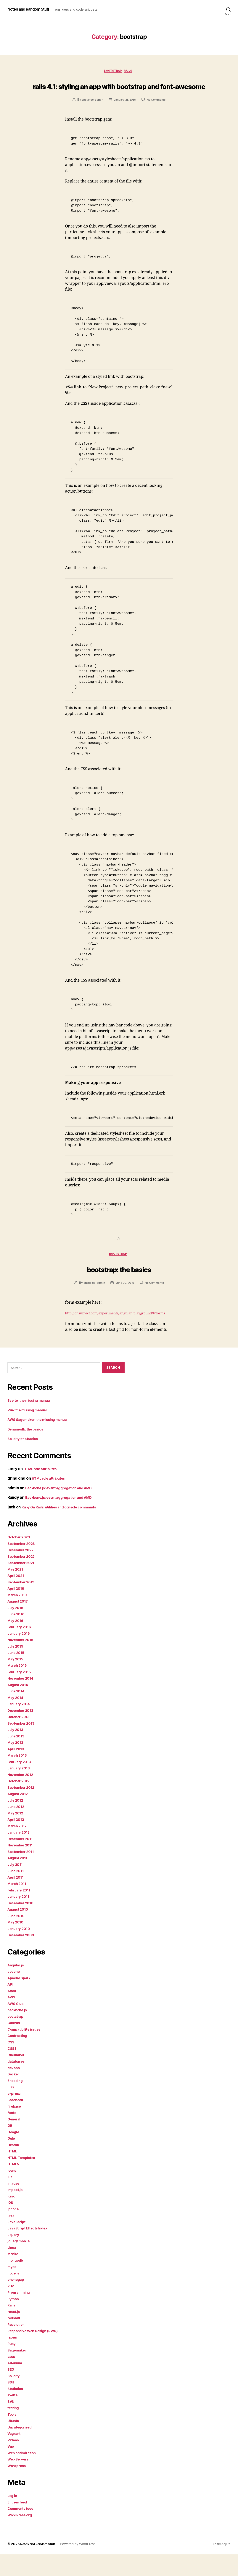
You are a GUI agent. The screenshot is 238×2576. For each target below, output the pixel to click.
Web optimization (23, 2474)
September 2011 (22, 1873)
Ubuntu (14, 2442)
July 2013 (16, 1751)
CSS (11, 2063)
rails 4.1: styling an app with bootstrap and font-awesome (119, 93)
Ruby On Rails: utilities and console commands (64, 1528)
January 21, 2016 (124, 114)
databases (17, 2082)
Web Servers (19, 2480)
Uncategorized (21, 2448)
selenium (16, 2384)
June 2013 (17, 1757)
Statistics (16, 2410)
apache (14, 1993)
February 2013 (20, 1783)
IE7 (10, 2198)
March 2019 (18, 1616)
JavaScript (17, 2243)
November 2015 (22, 1661)
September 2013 (22, 1744)
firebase (15, 2127)
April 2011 (16, 1898)
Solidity (14, 2397)
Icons (12, 2191)
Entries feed (18, 2523)
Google (14, 2153)
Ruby (12, 2365)
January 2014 (20, 1725)
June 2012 (17, 1828)
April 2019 (17, 1610)
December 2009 (22, 1956)
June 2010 (17, 1937)
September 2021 (22, 1584)
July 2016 (16, 1629)
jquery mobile (20, 2262)
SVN (11, 2422)
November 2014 (22, 1699)
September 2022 (23, 1577)
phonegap (16, 2301)
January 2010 (20, 1950)
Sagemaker (18, 2371)
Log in (13, 2517)
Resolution (17, 2345)
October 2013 (20, 1738)
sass (11, 2378)
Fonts (12, 2134)
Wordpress (17, 2487)
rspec (12, 2358)
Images (14, 2204)
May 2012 (16, 1834)
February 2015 (20, 1693)
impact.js (16, 2211)
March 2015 (18, 1687)
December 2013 (22, 1731)
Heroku (14, 2166)
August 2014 (19, 1706)
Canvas (14, 2044)
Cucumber (17, 2076)
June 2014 (17, 1712)
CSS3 (12, 2070)
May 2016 (16, 1642)
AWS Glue (16, 2025)
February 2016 (21, 1648)
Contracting (18, 2057)
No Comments (157, 114)
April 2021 (17, 1597)
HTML (13, 2172)
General (14, 2140)
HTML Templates (23, 2179)
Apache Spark (20, 1999)
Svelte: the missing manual (32, 1422)
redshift (14, 2339)
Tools (12, 2435)
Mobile (13, 2275)
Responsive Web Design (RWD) (36, 2352)
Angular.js (17, 1986)
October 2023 (20, 1558)
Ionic (11, 2217)
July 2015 (16, 1667)
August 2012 (19, 1815)
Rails (130, 71)
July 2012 (16, 1821)
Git (10, 2147)
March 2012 (18, 1847)
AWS (12, 2018)
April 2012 (17, 1841)
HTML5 (14, 2185)
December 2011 (22, 1860)
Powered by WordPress (81, 2565)
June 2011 (17, 1892)
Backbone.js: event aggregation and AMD (63, 1509)
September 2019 (23, 1603)
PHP (11, 2307)
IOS (10, 2224)
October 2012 (20, 1802)
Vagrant (14, 2455)
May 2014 (16, 1719)
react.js (14, 2333)
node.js (14, 2294)
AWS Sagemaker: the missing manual (42, 1441)
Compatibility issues (26, 2050)
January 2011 (19, 1918)
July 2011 (16, 1885)
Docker (14, 2095)
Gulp (11, 2159)
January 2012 (20, 1853)
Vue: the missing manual (30, 1431)
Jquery (14, 2256)
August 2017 (19, 1622)
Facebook (16, 2121)
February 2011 (20, 1911)
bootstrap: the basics (119, 1283)
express (14, 2114)
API (10, 2005)
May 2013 (16, 1764)
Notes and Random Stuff (32, 9)
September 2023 (23, 1565)
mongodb (16, 2281)
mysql (13, 2288)
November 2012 (22, 1796)
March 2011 (18, 1905)
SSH (11, 2403)
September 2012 (22, 1808)
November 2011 (22, 1866)
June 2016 (17, 1635)
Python (13, 2320)
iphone (13, 2230)
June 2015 (17, 1674)
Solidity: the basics (25, 1460)
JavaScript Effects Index (30, 2249)
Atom (12, 2012)
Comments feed (22, 2530)
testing (14, 2429)
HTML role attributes (43, 1490)
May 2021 (16, 1590)
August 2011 (19, 1879)
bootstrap (112, 71)
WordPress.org (21, 2536)
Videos (14, 2461)
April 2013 (17, 1770)
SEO (11, 2390)
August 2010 (19, 1930)
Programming (20, 2313)
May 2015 (16, 1680)
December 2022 (22, 1571)
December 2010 (22, 1924)
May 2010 (16, 1943)
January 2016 (20, 1654)
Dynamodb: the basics (28, 1450)
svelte (13, 2416)
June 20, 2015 (125, 1298)
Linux (12, 2268)
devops (14, 2089)
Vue (11, 2468)
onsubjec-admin (91, 114)
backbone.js (18, 2031)
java (11, 2236)
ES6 (11, 2108)
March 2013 (18, 1776)
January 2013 (20, 1789)
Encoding (16, 2102)
